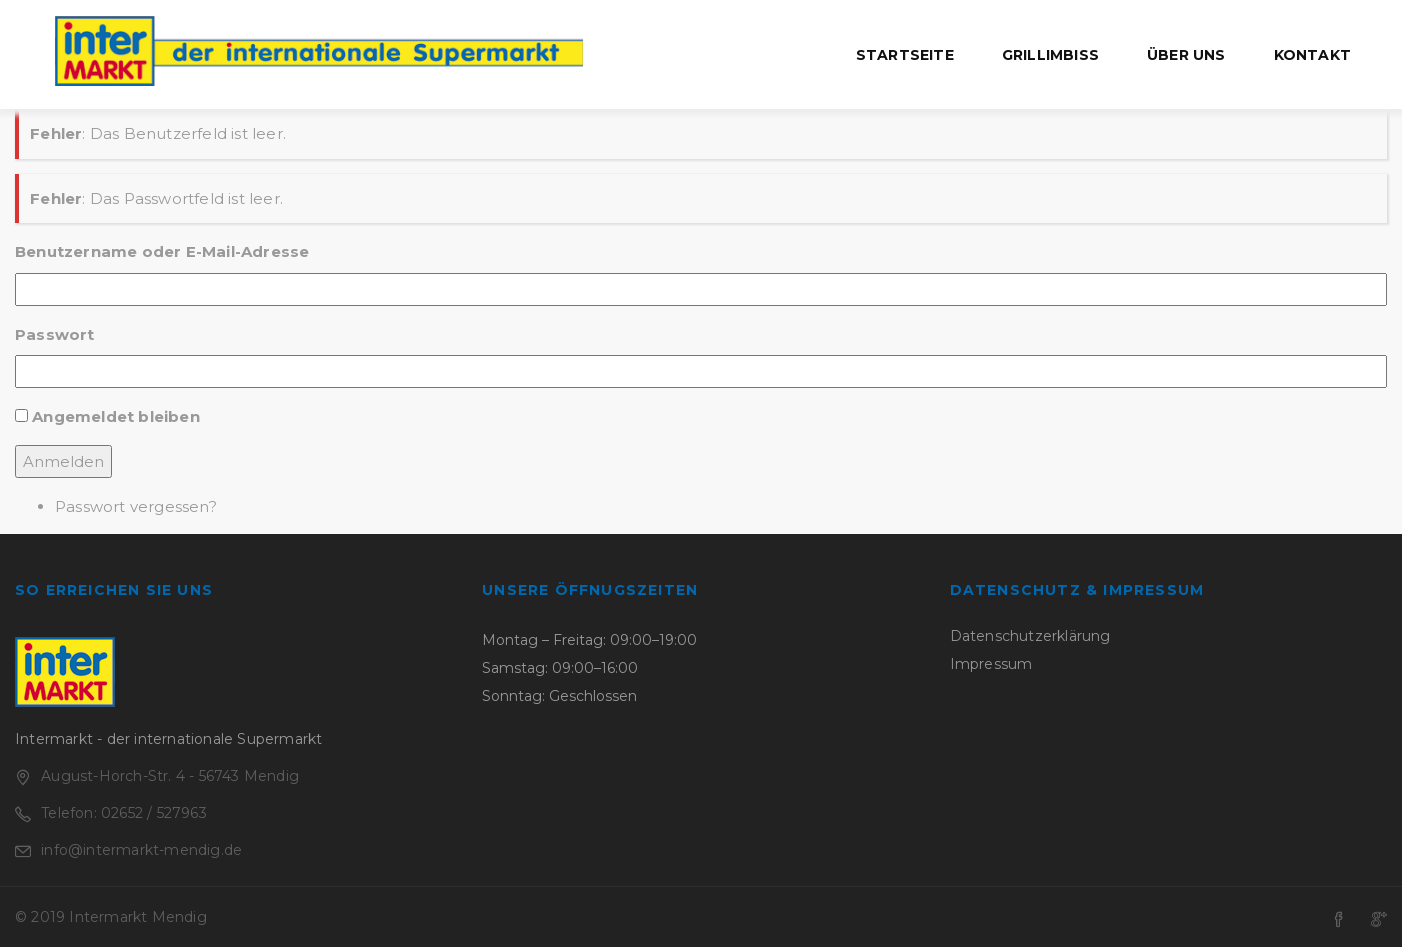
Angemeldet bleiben (116, 416)
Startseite (905, 55)
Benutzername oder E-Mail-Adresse (162, 251)
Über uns (1186, 55)
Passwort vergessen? (136, 506)
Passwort (55, 334)
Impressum (991, 664)
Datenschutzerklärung (1030, 636)
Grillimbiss (1050, 55)
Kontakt (1312, 55)
